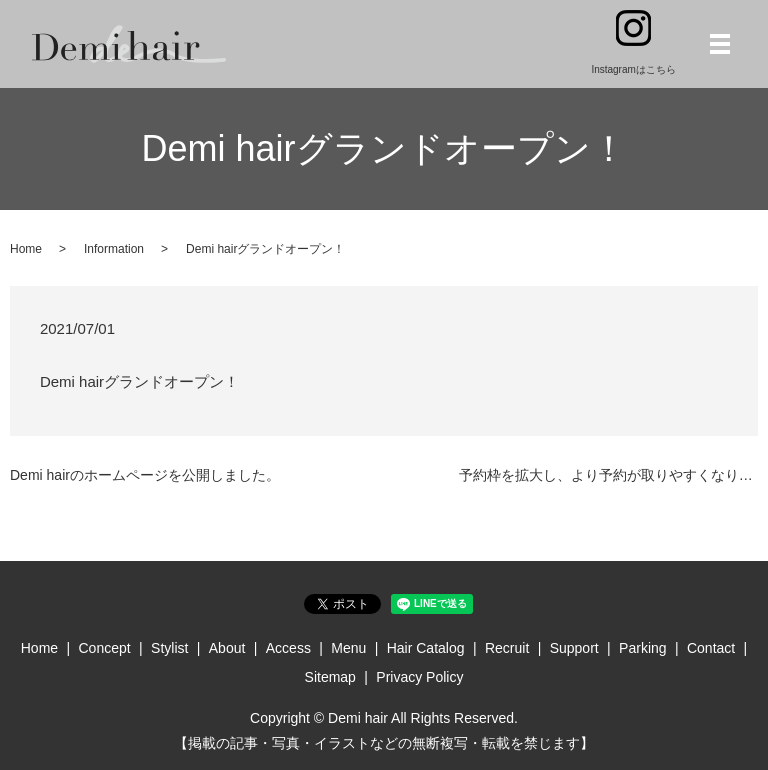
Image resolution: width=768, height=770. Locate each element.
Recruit (507, 648)
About (227, 648)
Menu (348, 648)
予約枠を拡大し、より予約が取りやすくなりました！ (608, 475)
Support (574, 648)
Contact (711, 648)
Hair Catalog (426, 648)
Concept (105, 648)
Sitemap (330, 677)
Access (288, 648)
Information (114, 249)
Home (26, 249)
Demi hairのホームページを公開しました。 (145, 475)
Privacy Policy (419, 677)
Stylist (169, 648)
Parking (642, 648)
